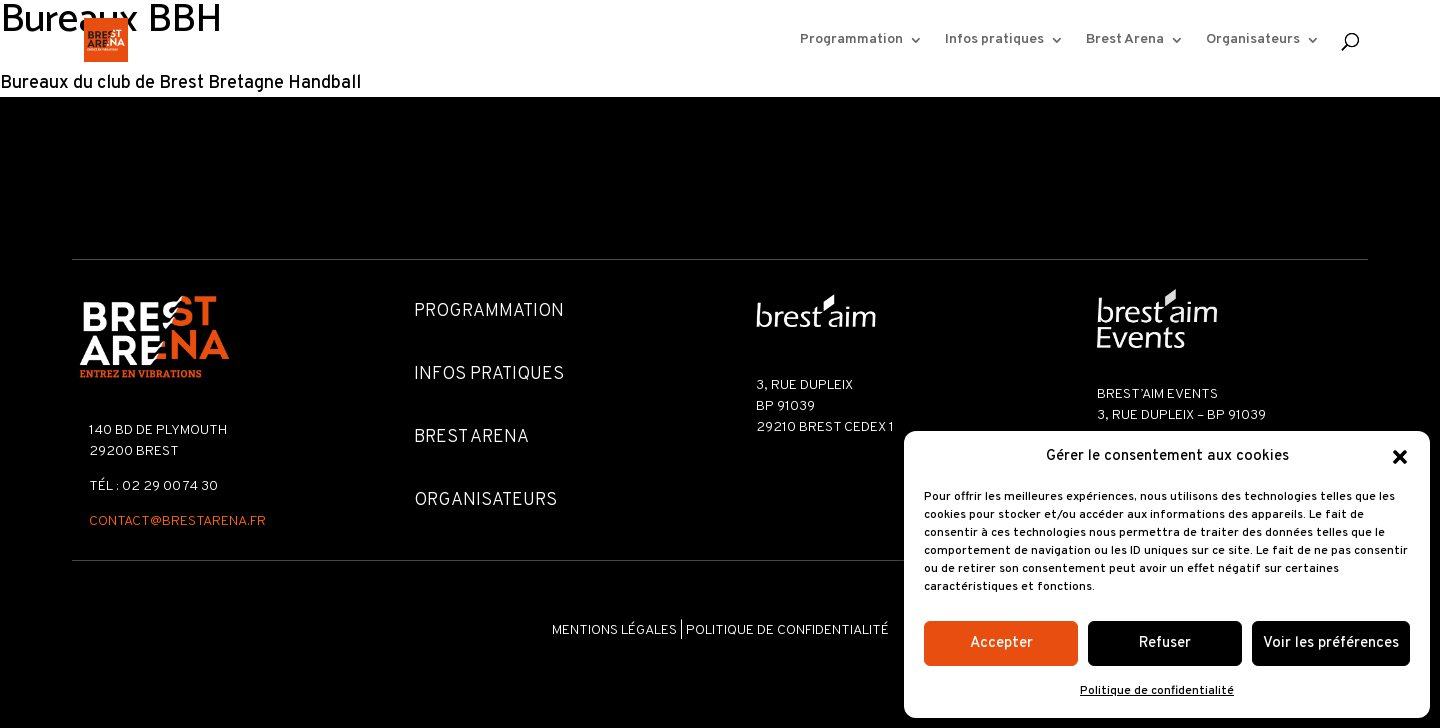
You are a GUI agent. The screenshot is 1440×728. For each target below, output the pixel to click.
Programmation (851, 40)
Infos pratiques (994, 40)
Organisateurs (1253, 40)
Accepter (1001, 643)
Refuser (1165, 643)
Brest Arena (1125, 40)
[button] (1400, 457)
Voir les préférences (1331, 643)
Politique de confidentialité (1157, 691)
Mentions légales (614, 630)
